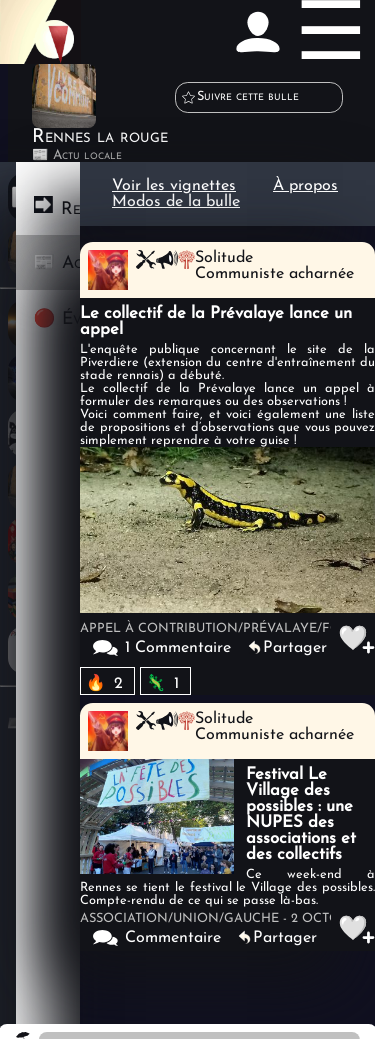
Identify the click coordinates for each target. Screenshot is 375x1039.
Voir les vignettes (174, 186)
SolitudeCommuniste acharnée (274, 266)
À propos (305, 186)
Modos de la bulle (176, 202)
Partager (295, 648)
